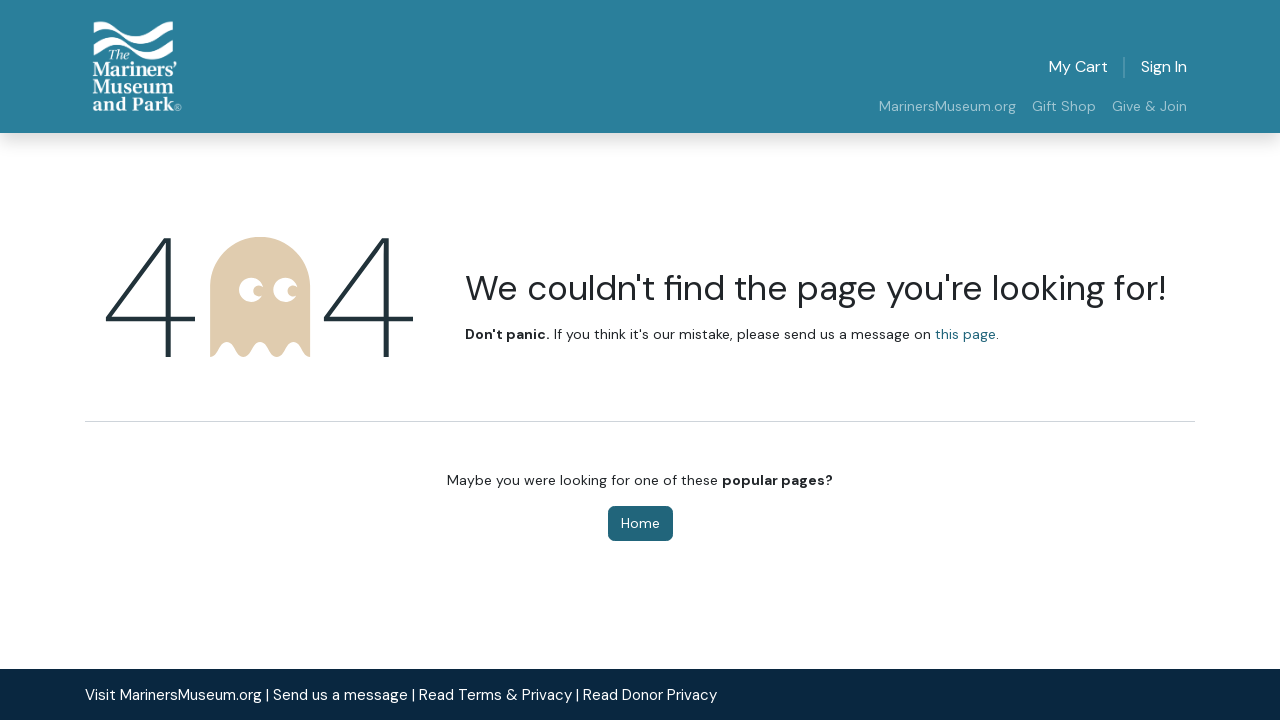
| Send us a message (337, 695)
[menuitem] (947, 106)
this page (965, 334)
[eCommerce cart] (1078, 67)
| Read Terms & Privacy (492, 695)
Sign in (1164, 66)
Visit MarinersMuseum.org (173, 695)
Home (640, 523)
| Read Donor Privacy (646, 695)
